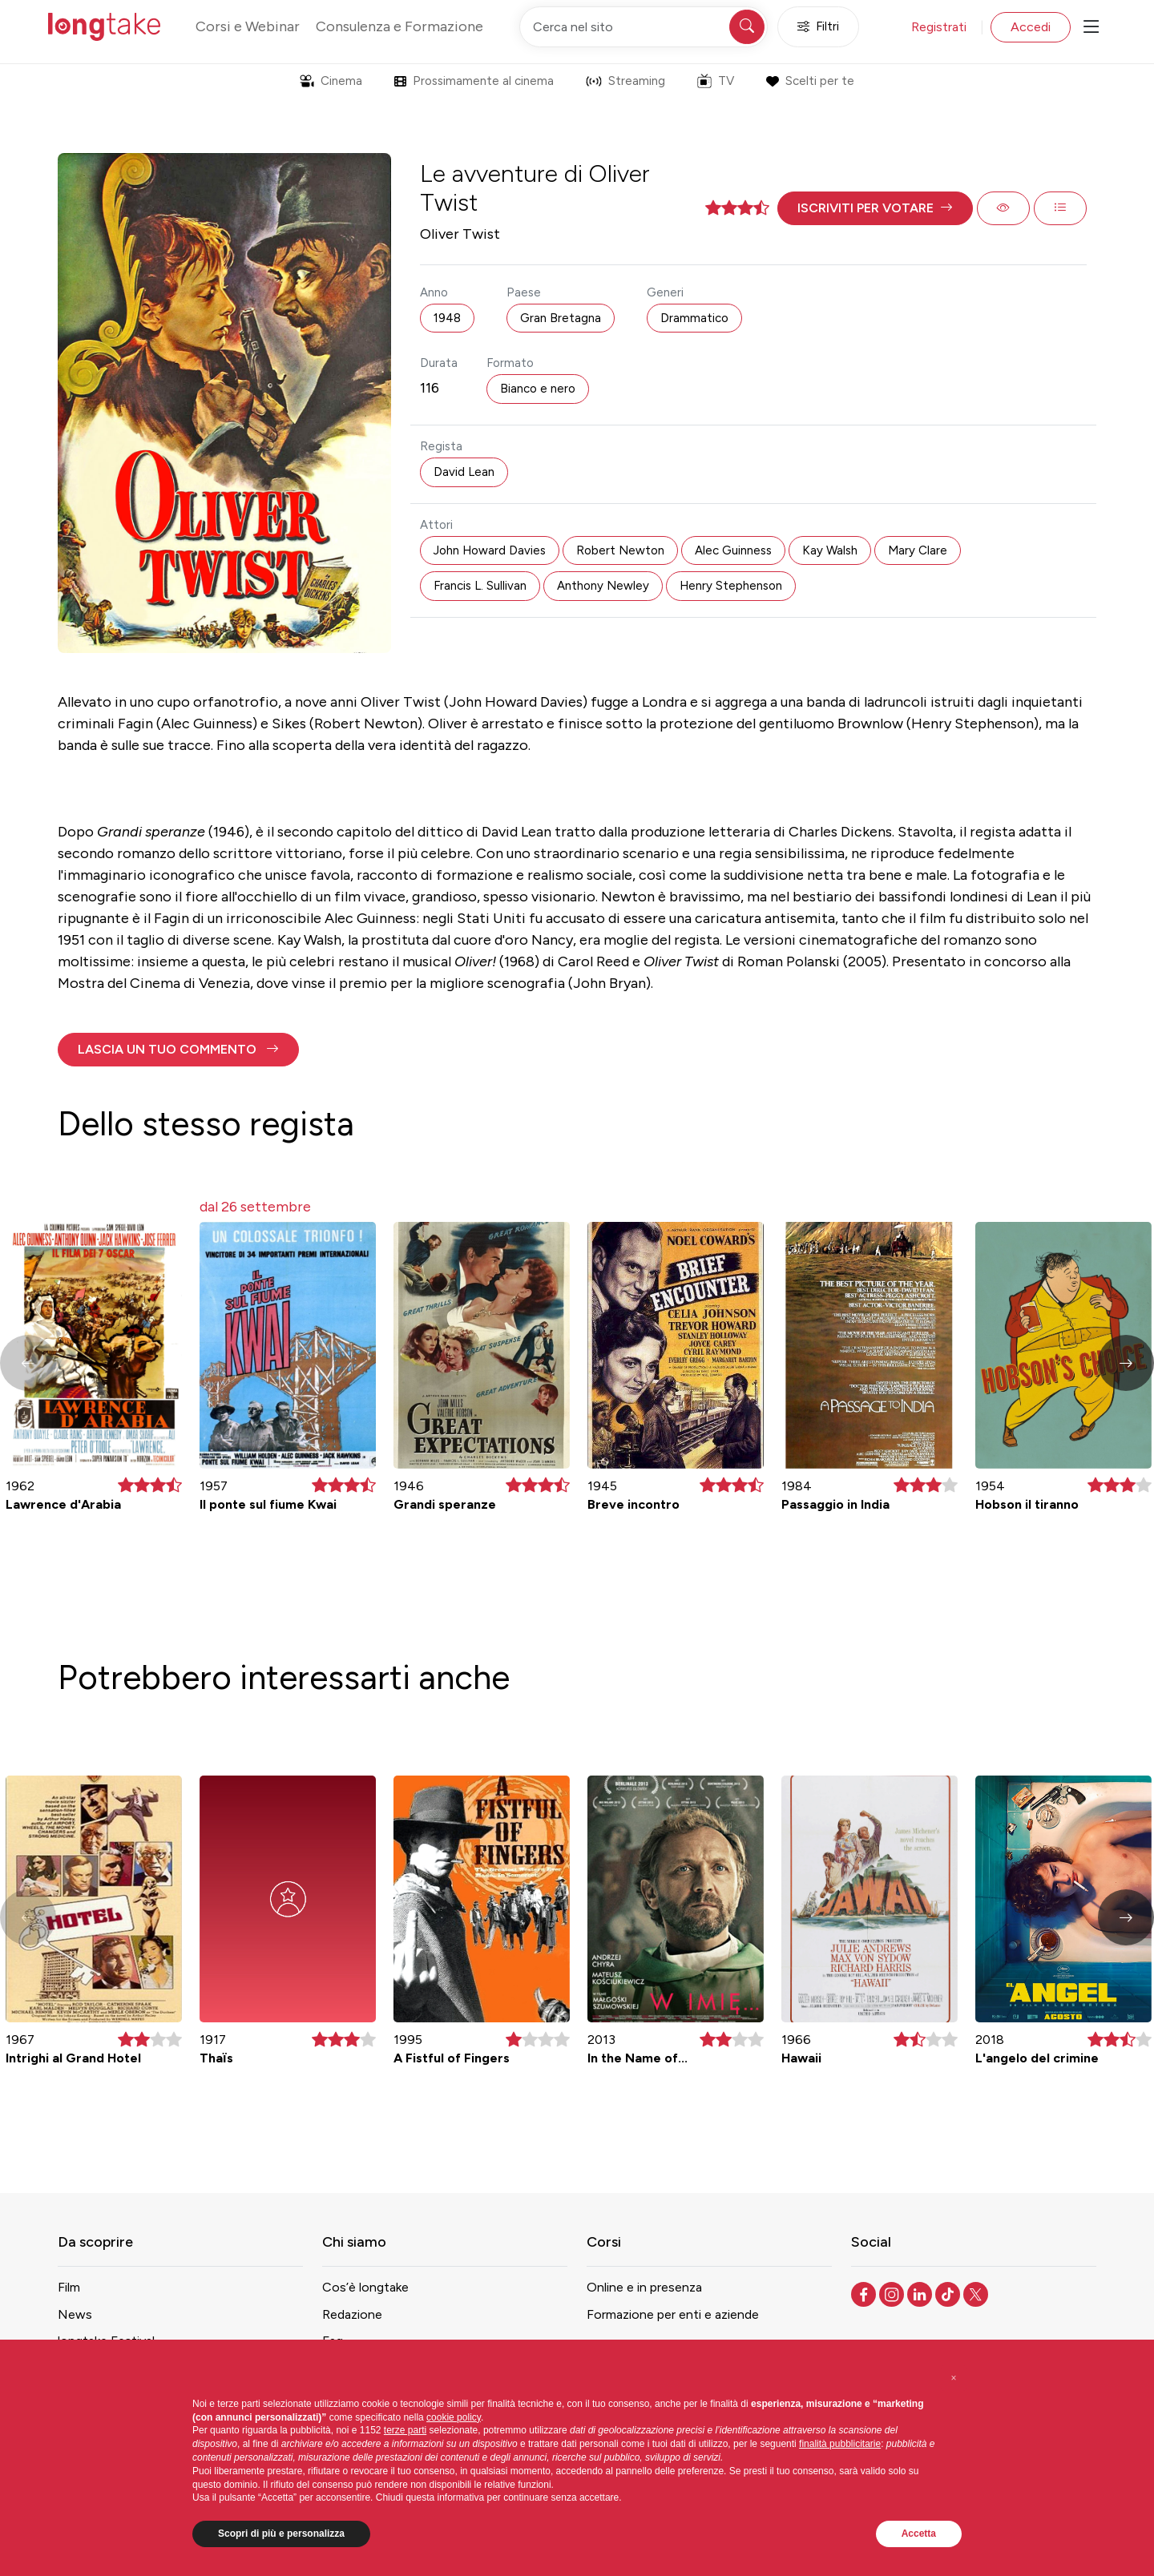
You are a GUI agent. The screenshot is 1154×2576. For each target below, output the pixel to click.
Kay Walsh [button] (829, 550)
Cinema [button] (331, 81)
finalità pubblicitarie (840, 2443)
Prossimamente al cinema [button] (474, 81)
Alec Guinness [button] (733, 550)
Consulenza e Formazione (399, 26)
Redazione (352, 2314)
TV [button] (715, 81)
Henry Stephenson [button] (731, 585)
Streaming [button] (625, 81)
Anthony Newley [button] (603, 585)
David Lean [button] (464, 472)
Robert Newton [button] (620, 550)
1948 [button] (447, 318)
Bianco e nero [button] (537, 388)
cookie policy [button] (453, 2417)
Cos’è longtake (365, 2287)
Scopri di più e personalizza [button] (281, 2533)
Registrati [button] (938, 26)
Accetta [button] (919, 2533)
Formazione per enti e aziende (673, 2314)
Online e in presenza (644, 2287)
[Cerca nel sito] (643, 26)
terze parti (405, 2430)
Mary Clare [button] (917, 550)
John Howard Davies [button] (490, 550)
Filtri (818, 27)
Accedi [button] (1031, 26)
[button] (875, 208)
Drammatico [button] (694, 318)
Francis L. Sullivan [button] (480, 585)
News (75, 2314)
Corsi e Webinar (248, 26)
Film (69, 2287)
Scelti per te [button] (809, 81)
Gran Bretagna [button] (560, 318)
